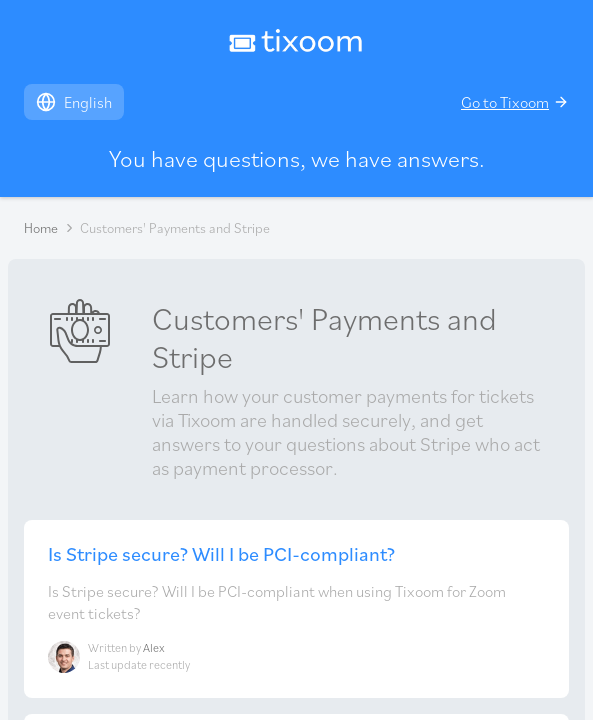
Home (41, 228)
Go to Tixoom (515, 102)
